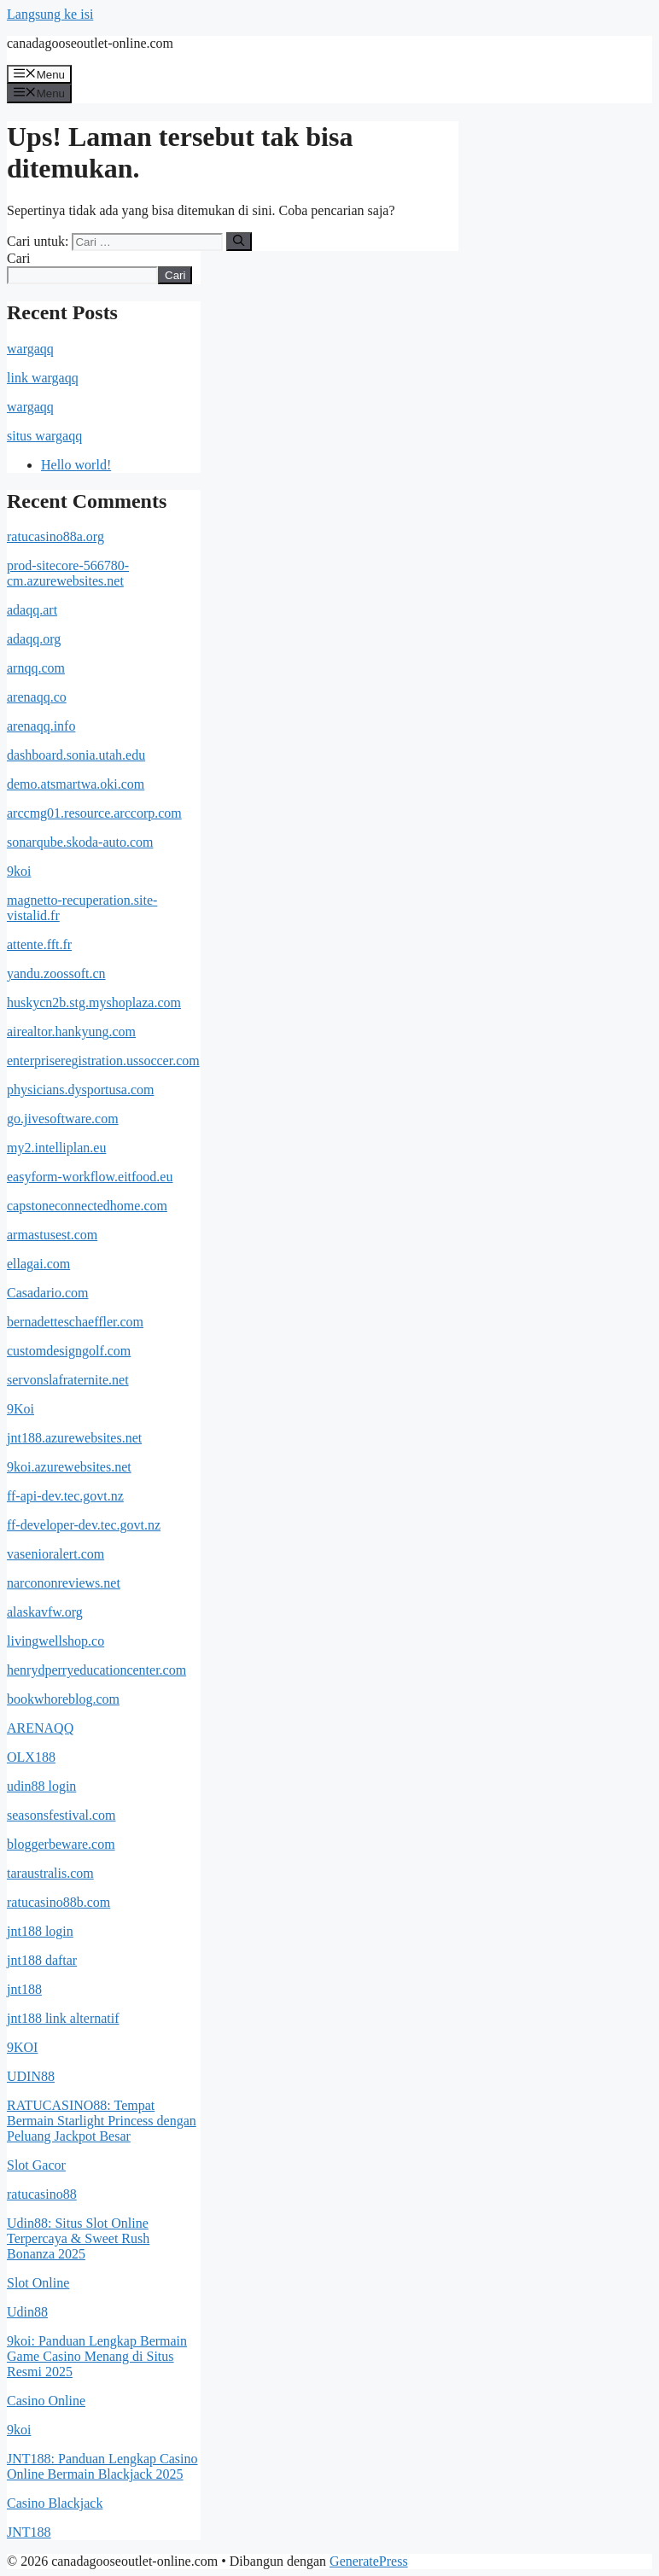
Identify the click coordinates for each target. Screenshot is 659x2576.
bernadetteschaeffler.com (75, 1321)
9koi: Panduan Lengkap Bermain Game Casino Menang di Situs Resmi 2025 (97, 2356)
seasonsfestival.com (61, 1815)
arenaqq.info (41, 726)
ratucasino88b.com (58, 1902)
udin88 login (41, 1786)
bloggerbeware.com (61, 1844)
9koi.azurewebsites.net (69, 1467)
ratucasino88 (42, 2194)
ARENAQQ (40, 1728)
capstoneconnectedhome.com (87, 1205)
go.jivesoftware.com (63, 1118)
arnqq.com (36, 668)
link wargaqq (43, 377)
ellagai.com (38, 1263)
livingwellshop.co (55, 1641)
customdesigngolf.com (69, 1350)
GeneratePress (369, 2561)
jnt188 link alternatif (63, 2018)
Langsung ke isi (50, 14)
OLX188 (31, 1757)
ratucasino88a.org (55, 536)
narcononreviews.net (63, 1583)
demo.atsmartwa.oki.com (75, 784)
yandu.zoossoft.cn (56, 973)
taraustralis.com (50, 1873)
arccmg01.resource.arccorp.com (94, 813)
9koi (19, 871)
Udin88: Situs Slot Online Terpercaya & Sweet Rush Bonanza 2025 (78, 2238)
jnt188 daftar (42, 1960)
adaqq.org (34, 639)
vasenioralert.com (55, 1554)
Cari (19, 258)
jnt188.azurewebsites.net (74, 1438)
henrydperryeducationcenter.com (96, 1670)
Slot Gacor (36, 2165)
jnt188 (24, 1989)
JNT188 (29, 2532)
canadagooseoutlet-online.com (90, 43)
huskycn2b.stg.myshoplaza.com (94, 1002)
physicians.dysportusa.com (80, 1089)
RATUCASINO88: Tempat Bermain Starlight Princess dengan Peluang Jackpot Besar (101, 2120)
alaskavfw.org (45, 1612)
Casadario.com (48, 1292)
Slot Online (38, 2283)
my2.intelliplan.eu (56, 1147)
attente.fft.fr (39, 944)
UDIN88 (31, 2076)
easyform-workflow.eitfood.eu (89, 1176)
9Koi (20, 1409)
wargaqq (30, 348)
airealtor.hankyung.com (71, 1031)
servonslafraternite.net (68, 1380)
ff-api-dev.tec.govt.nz (65, 1496)
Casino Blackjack (54, 2503)
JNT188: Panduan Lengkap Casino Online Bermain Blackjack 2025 (102, 2466)
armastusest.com (52, 1234)
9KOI (22, 2047)
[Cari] (238, 241)
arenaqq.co (37, 697)
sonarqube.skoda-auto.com (80, 842)
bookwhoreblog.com (63, 1699)
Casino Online (46, 2400)
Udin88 (27, 2312)
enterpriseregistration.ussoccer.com (103, 1060)
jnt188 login (40, 1931)
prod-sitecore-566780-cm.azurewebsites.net (68, 573)
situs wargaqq (44, 435)
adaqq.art (32, 610)
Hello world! (76, 465)
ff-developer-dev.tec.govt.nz (83, 1525)
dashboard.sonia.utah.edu (76, 755)
